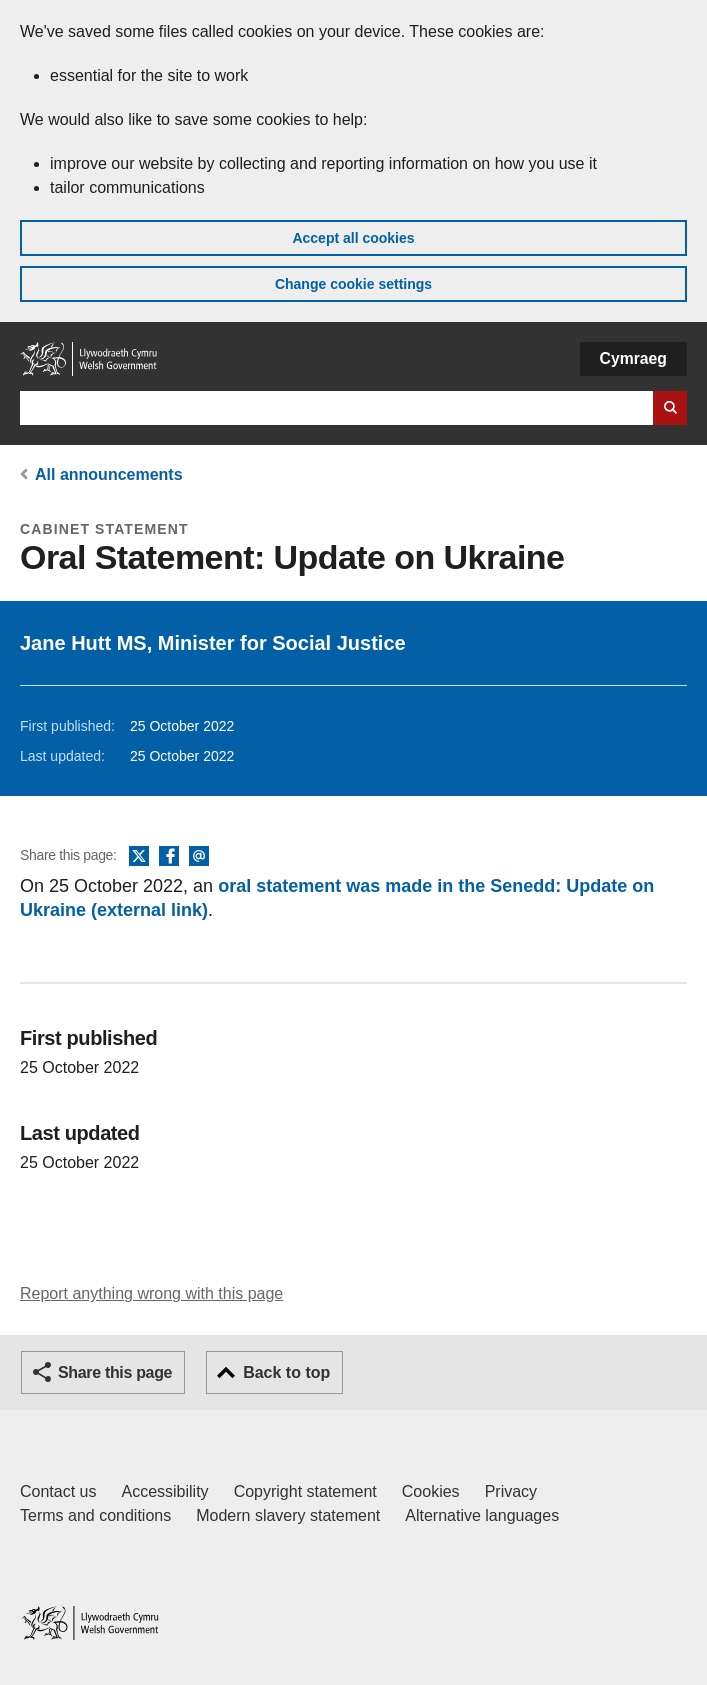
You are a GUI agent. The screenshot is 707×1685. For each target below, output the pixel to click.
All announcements (109, 474)
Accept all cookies (353, 238)
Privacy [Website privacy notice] (511, 1491)
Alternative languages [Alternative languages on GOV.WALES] (482, 1515)
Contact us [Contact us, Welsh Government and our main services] (58, 1491)
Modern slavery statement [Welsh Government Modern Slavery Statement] (288, 1515)
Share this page (115, 1372)
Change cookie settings (353, 284)
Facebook (169, 857)
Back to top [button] (286, 1372)
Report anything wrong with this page (151, 1293)
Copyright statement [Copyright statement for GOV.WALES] (305, 1491)
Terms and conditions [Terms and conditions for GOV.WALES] (95, 1515)
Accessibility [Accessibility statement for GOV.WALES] (164, 1491)
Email (199, 857)
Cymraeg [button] (633, 358)
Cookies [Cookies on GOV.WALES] (431, 1491)
